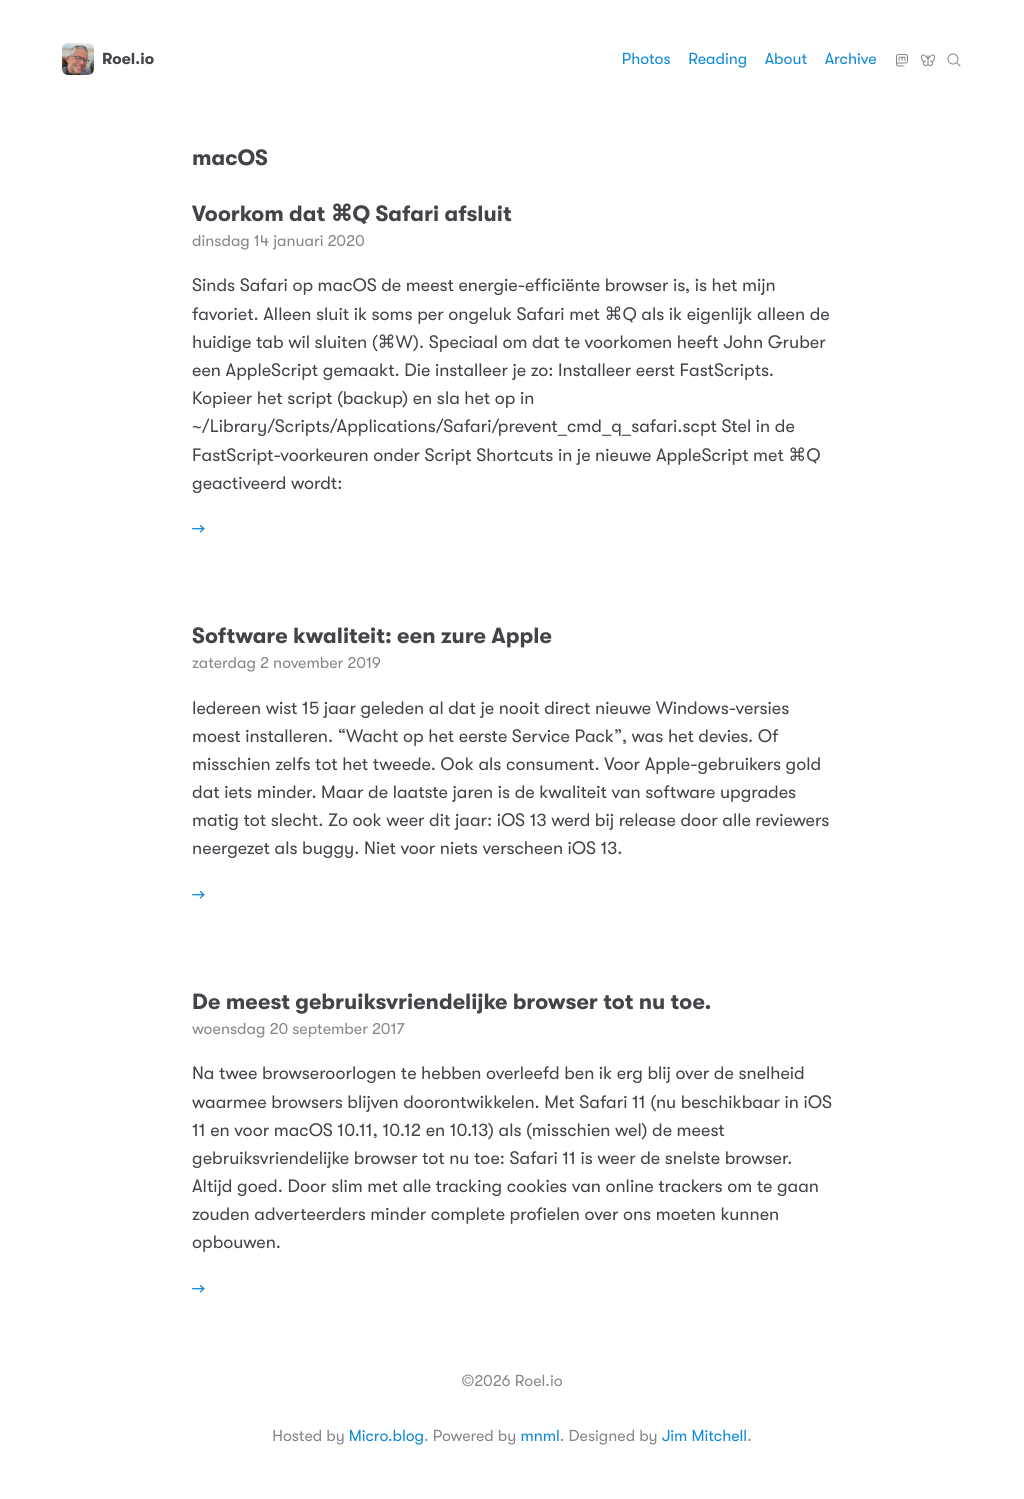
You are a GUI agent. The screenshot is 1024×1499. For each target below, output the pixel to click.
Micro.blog (386, 1436)
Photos (646, 59)
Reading (717, 59)
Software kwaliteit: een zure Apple (372, 636)
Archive (851, 59)
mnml (539, 1436)
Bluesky (928, 52)
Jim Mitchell (704, 1436)
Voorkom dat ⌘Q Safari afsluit (352, 214)
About (786, 59)
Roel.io (108, 59)
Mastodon (902, 52)
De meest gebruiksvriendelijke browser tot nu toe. (451, 1002)
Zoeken (954, 52)
